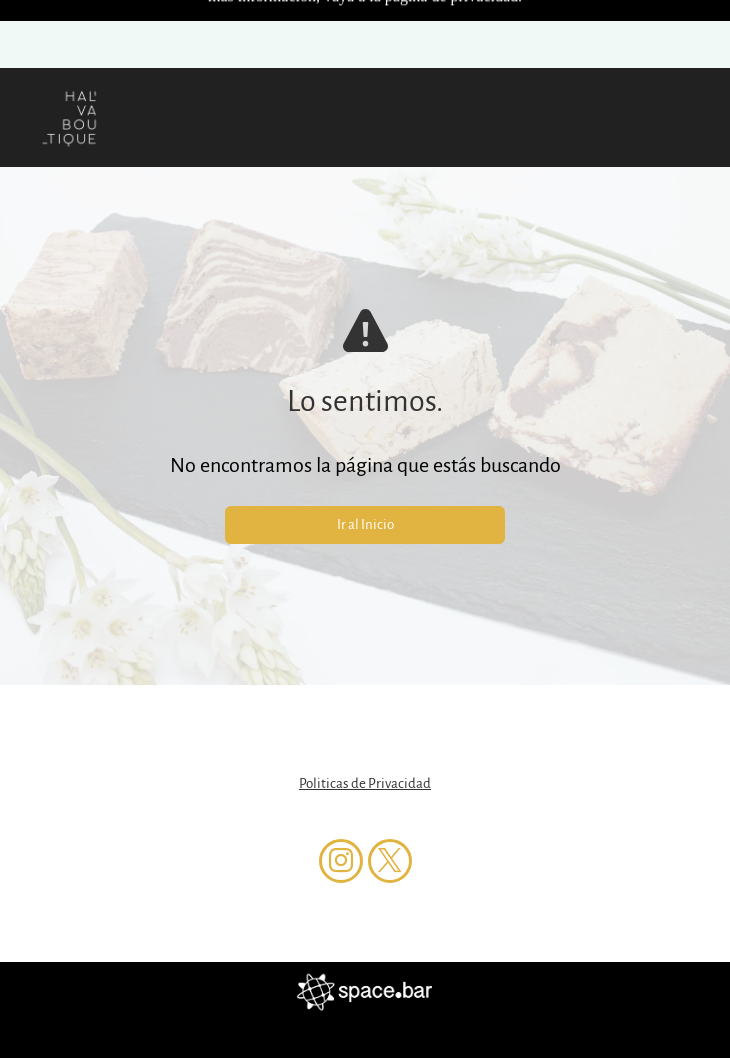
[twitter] (390, 795)
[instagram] (341, 795)
